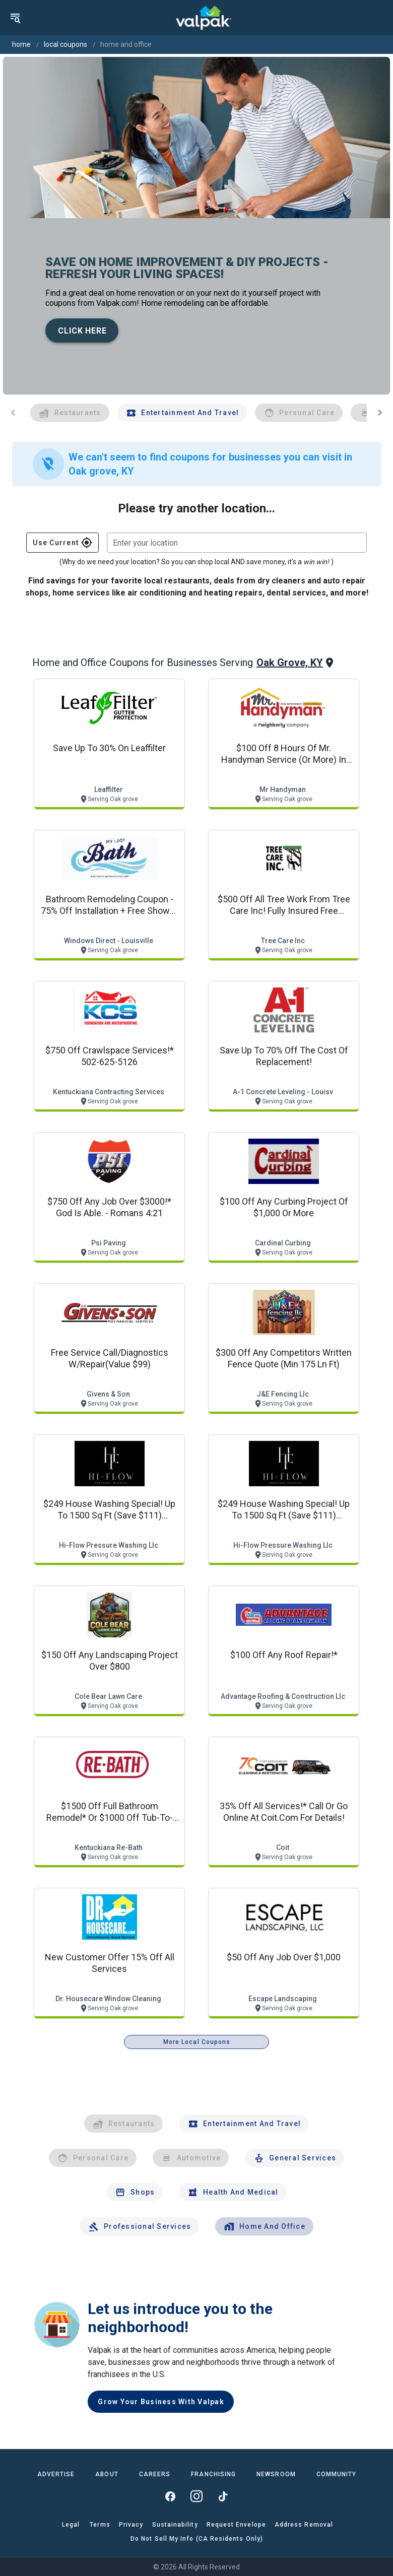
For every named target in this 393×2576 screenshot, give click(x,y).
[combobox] (237, 543)
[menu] (15, 18)
